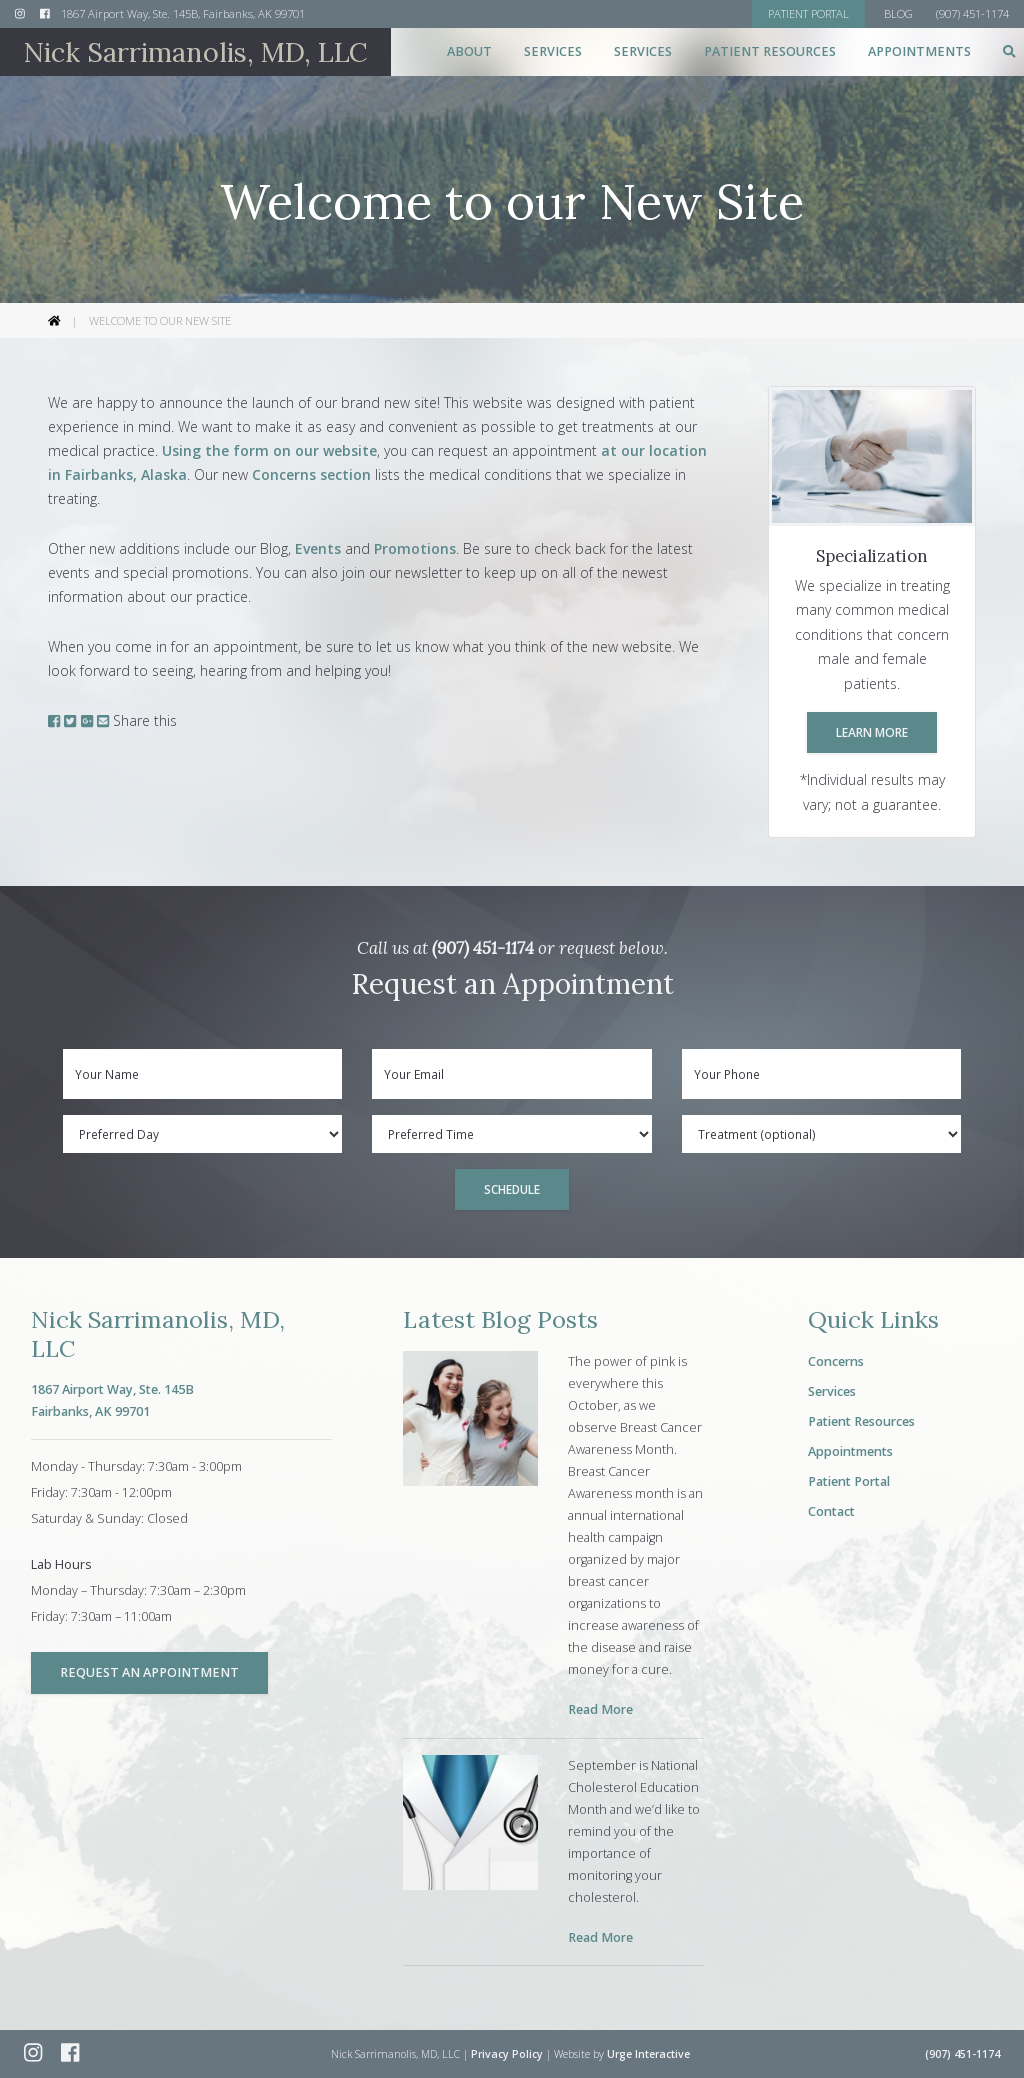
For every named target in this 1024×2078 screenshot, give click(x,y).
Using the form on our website (269, 450)
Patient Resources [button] (770, 51)
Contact (831, 1511)
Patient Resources (861, 1421)
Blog (898, 13)
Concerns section (311, 474)
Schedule (512, 1189)
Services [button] (553, 51)
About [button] (469, 51)
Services (832, 1391)
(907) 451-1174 (483, 948)
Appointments (919, 51)
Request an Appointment (149, 1672)
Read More (600, 1709)
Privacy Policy (507, 2054)
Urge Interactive (648, 2054)
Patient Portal (849, 1481)
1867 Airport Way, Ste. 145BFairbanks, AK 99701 (112, 1400)
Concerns (836, 1361)
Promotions (415, 548)
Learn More (872, 732)
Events (318, 548)
